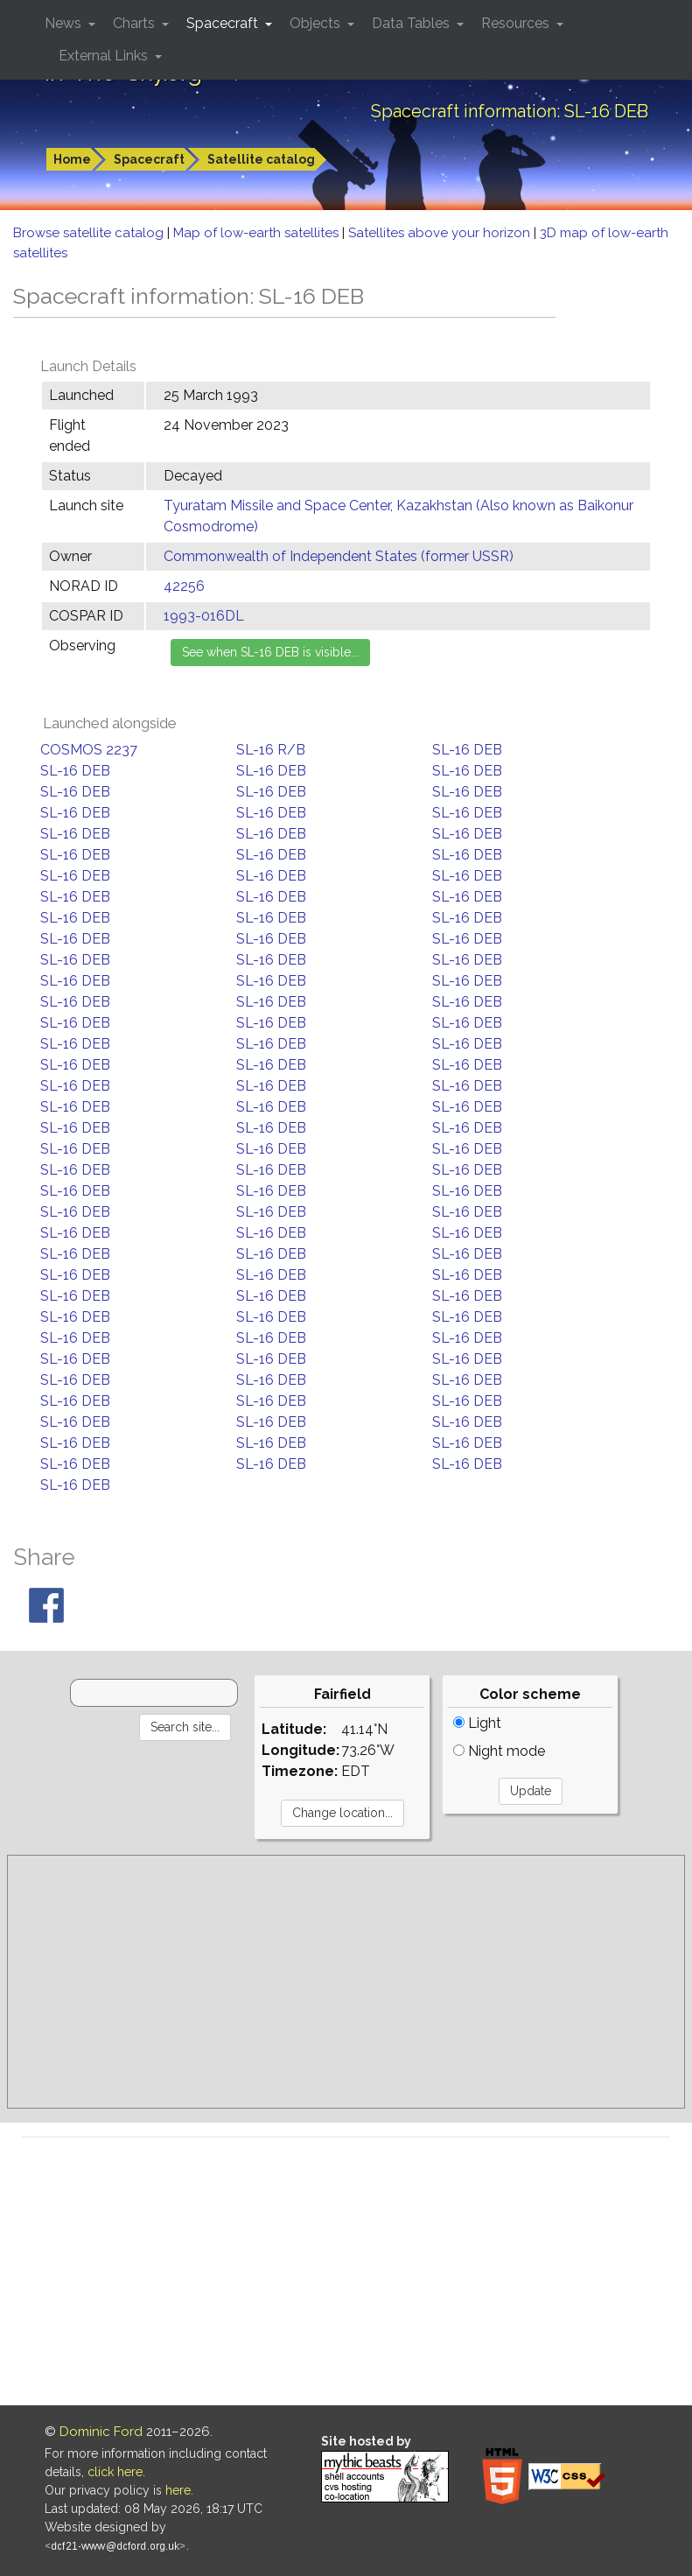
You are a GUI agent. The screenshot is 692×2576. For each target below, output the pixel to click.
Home (72, 159)
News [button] (65, 23)
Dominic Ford (101, 2431)
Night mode (499, 1751)
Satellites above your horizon (441, 233)
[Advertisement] (346, 1981)
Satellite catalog (261, 159)
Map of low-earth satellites (257, 233)
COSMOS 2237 (88, 749)
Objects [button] (317, 23)
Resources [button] (517, 23)
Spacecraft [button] (224, 23)
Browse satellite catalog (90, 233)
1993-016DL (204, 615)
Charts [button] (135, 23)
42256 (184, 586)
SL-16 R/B (270, 749)
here (178, 2490)
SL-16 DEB (467, 749)
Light (477, 1723)
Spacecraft (149, 159)
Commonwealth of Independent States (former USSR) (339, 556)
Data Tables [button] (412, 23)
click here (115, 2472)
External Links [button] (105, 55)
